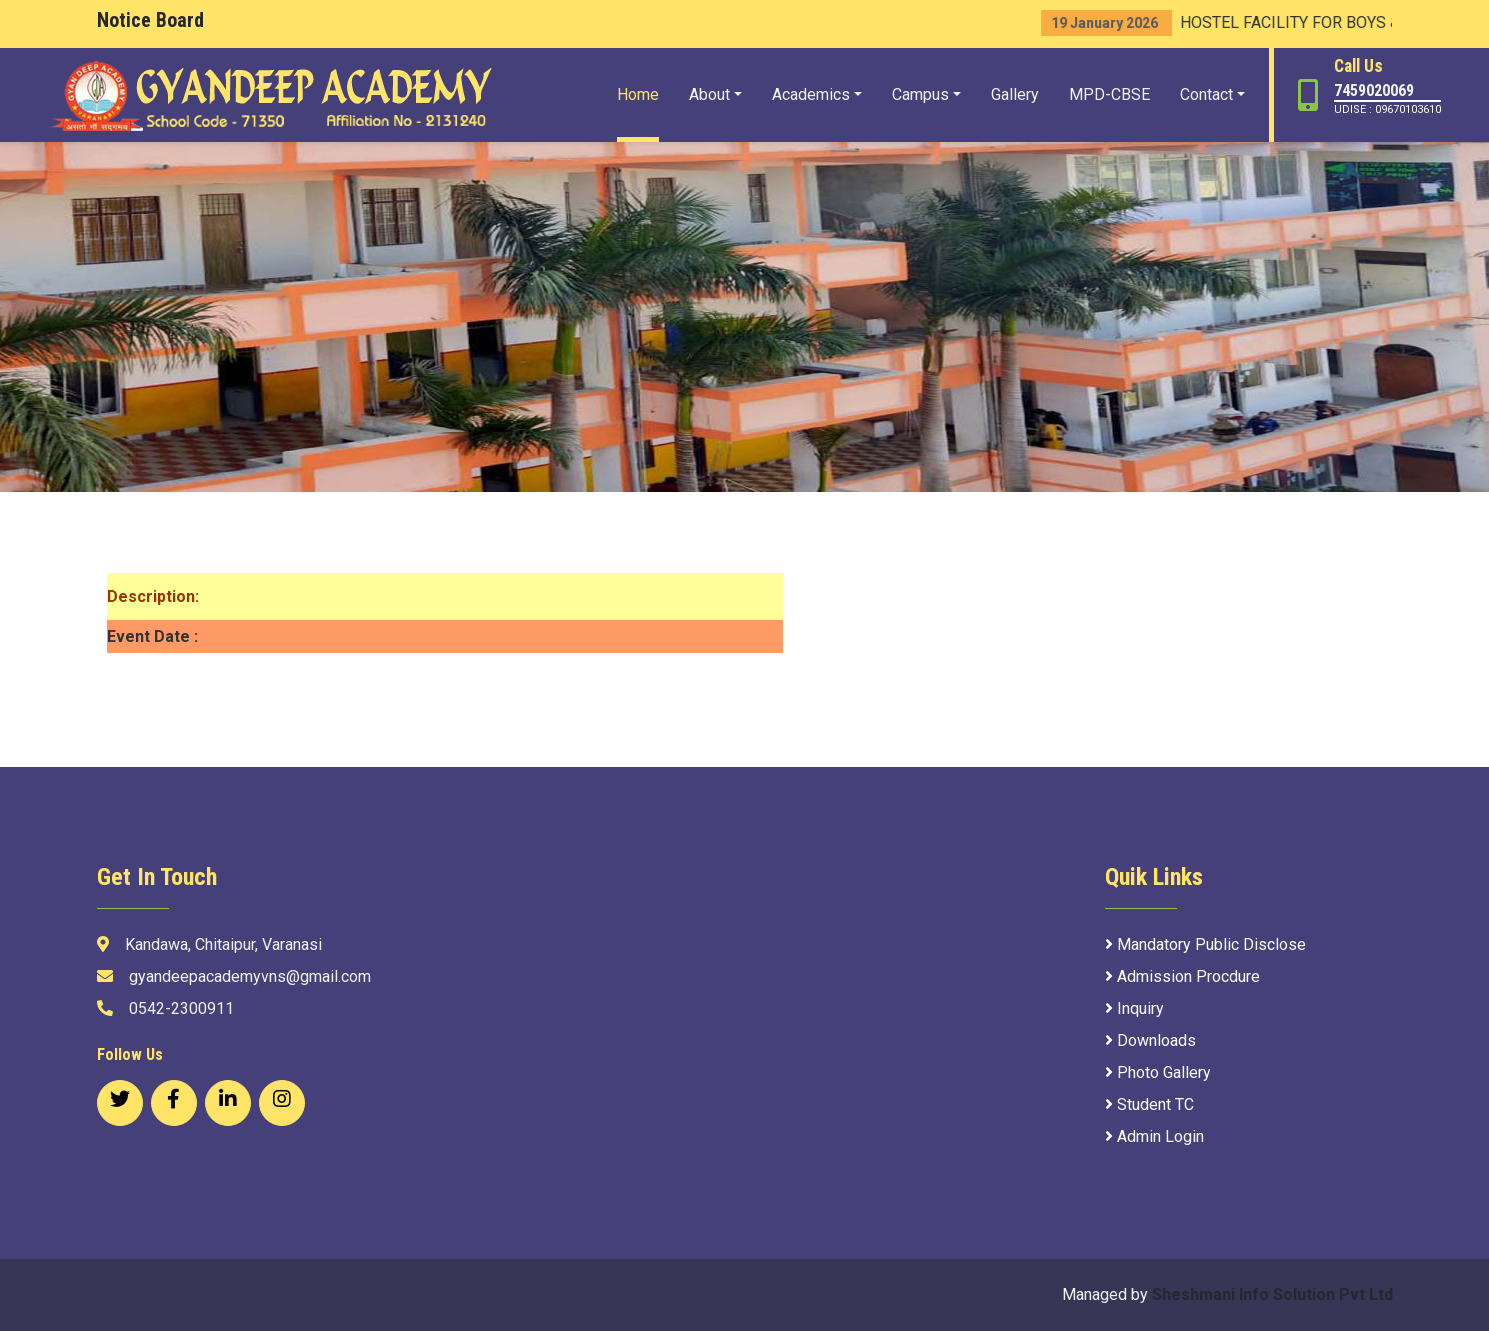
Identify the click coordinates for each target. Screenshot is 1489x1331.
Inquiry (1134, 1008)
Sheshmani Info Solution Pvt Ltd (1272, 1294)
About (709, 94)
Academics (811, 94)
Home (638, 94)
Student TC (1149, 1104)
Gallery (1015, 94)
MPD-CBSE (1109, 94)
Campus (920, 94)
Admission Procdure (1182, 976)
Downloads (1150, 1040)
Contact (1206, 94)
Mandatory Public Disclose (1205, 944)
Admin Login (1154, 1136)
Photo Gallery (1158, 1072)
